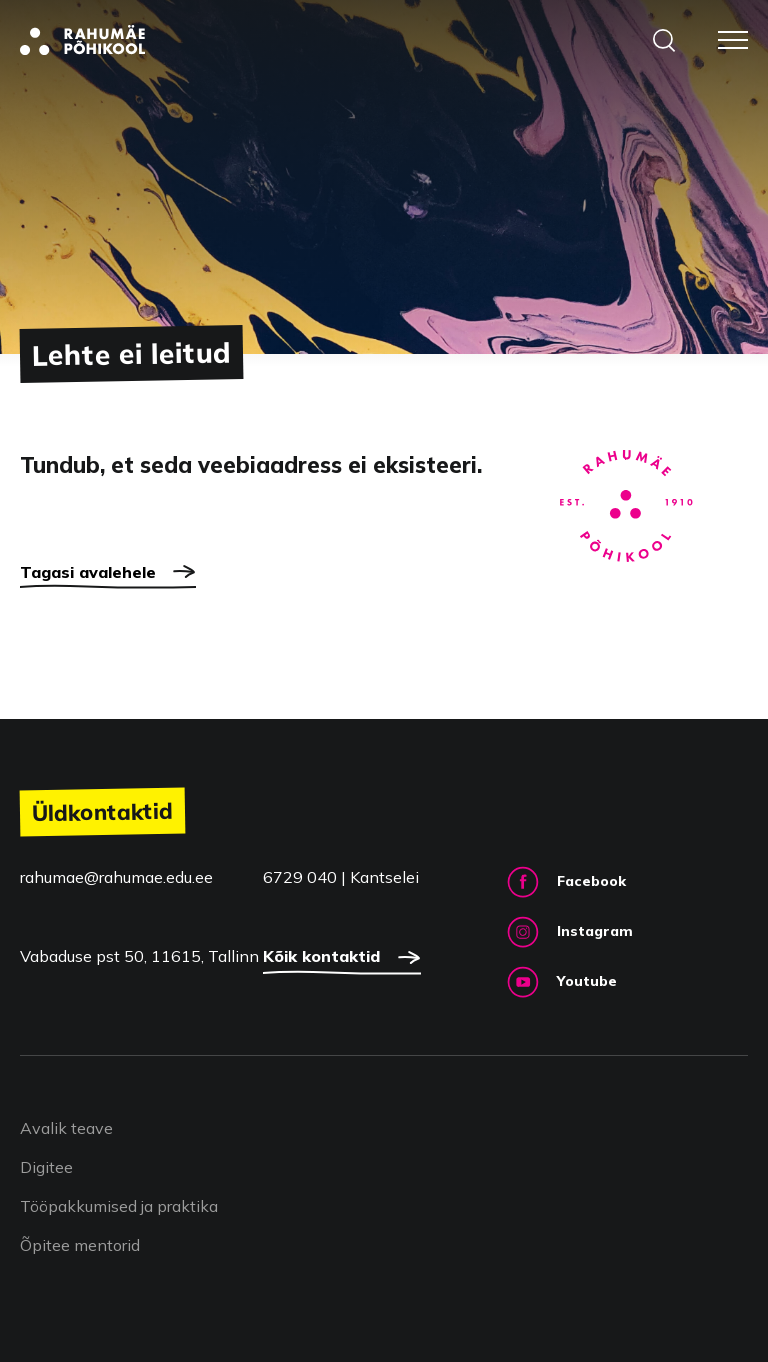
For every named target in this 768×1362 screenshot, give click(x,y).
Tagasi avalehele (108, 574)
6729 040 (302, 877)
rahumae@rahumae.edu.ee (116, 877)
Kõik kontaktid (342, 960)
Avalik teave (66, 1128)
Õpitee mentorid (80, 1245)
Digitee (46, 1167)
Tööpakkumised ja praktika (119, 1206)
